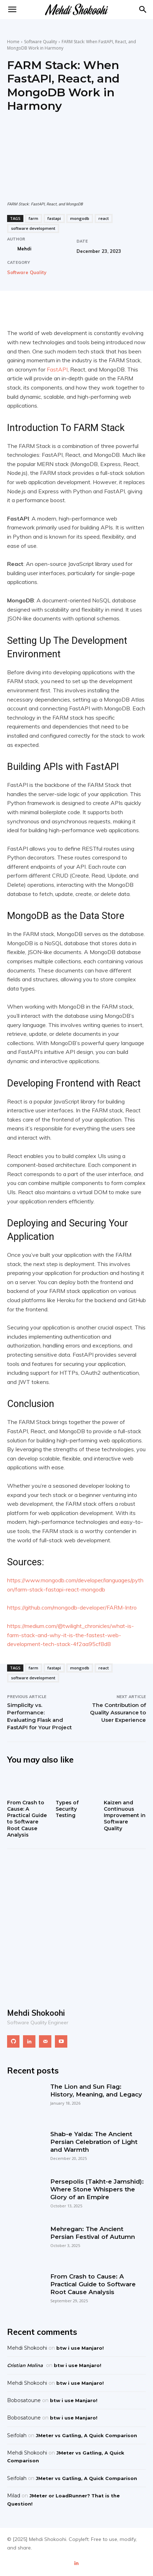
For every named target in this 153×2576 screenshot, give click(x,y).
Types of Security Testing (67, 1808)
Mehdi (24, 248)
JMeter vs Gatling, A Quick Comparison (86, 2435)
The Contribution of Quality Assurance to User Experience (118, 1712)
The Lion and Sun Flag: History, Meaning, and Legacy (96, 2090)
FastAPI (57, 369)
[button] (143, 9)
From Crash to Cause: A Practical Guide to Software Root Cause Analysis (27, 1818)
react (103, 218)
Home (13, 42)
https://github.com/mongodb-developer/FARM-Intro (72, 1607)
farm (33, 218)
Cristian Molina (25, 2365)
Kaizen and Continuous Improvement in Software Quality (125, 1815)
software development (33, 228)
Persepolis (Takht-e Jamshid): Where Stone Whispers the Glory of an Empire (97, 2189)
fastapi (54, 218)
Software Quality (40, 42)
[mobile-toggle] (12, 9)
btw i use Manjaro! (80, 2348)
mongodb (79, 218)
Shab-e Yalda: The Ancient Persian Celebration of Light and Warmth (93, 2141)
